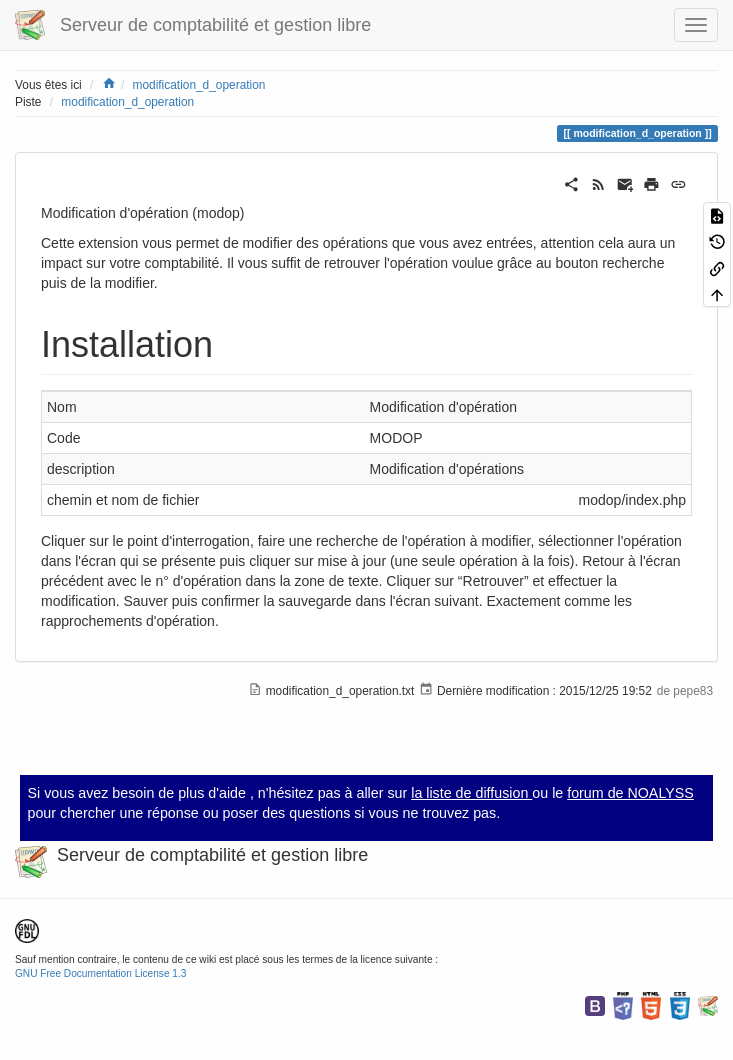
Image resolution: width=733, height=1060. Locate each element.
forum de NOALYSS (630, 793)
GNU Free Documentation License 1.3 (100, 973)
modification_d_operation (199, 85)
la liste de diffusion (471, 793)
